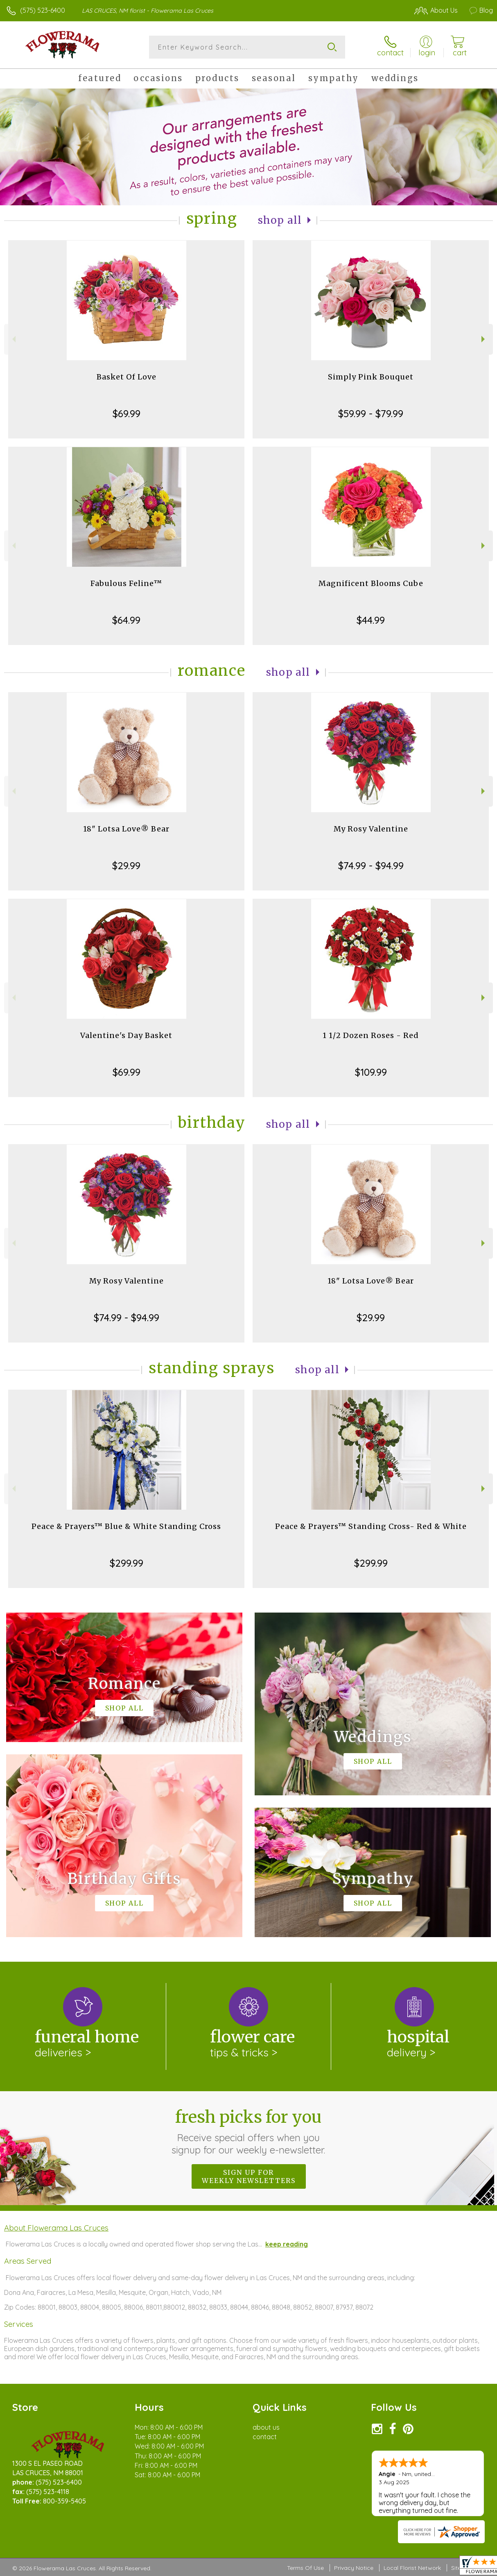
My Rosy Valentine (371, 829)
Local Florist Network (412, 2567)
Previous (13, 339)
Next (484, 339)
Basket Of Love (126, 377)
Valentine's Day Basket (126, 1035)
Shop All (280, 220)
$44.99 (371, 620)
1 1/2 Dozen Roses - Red (371, 1035)
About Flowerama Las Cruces (56, 2228)
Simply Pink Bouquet (370, 377)
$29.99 (126, 865)
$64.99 (126, 620)
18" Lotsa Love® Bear (126, 829)
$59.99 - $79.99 (370, 413)
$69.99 (126, 413)
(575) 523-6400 (42, 10)
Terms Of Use (305, 2567)
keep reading (286, 2244)
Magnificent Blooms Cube (371, 583)
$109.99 (371, 1072)
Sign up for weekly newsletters (249, 2176)
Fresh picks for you (249, 2131)
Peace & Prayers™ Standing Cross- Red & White (371, 1526)
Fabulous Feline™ (126, 583)
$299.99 (126, 1563)
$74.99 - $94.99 (371, 865)
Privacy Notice (353, 2567)
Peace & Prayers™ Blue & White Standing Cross (126, 1526)
